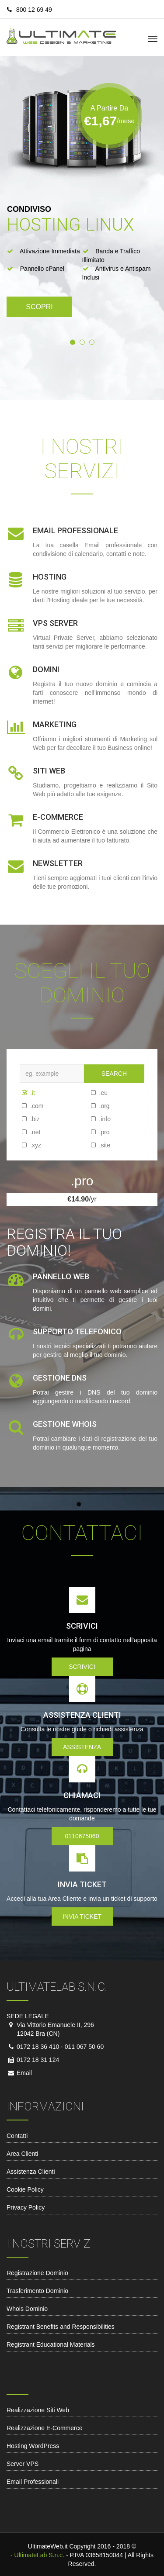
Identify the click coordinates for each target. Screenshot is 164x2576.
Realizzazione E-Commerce (45, 2427)
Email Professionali (33, 2481)
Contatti (17, 2135)
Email (23, 2072)
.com (25, 1106)
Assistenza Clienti (31, 2171)
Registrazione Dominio (37, 2272)
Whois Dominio (27, 2308)
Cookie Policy (25, 2189)
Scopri (39, 307)
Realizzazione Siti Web (38, 2410)
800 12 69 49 (29, 9)
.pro (94, 1132)
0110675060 (82, 1836)
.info (94, 1119)
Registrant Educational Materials (51, 2344)
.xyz (25, 1145)
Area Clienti (22, 2153)
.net (25, 1132)
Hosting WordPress (33, 2445)
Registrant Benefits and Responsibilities (61, 2326)
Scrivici (82, 1666)
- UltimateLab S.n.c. (37, 2555)
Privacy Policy (26, 2207)
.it (25, 1092)
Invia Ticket (82, 1916)
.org (94, 1106)
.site (94, 1145)
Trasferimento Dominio (37, 2290)
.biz (25, 1119)
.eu (94, 1092)
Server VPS (22, 2463)
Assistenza (82, 1747)
